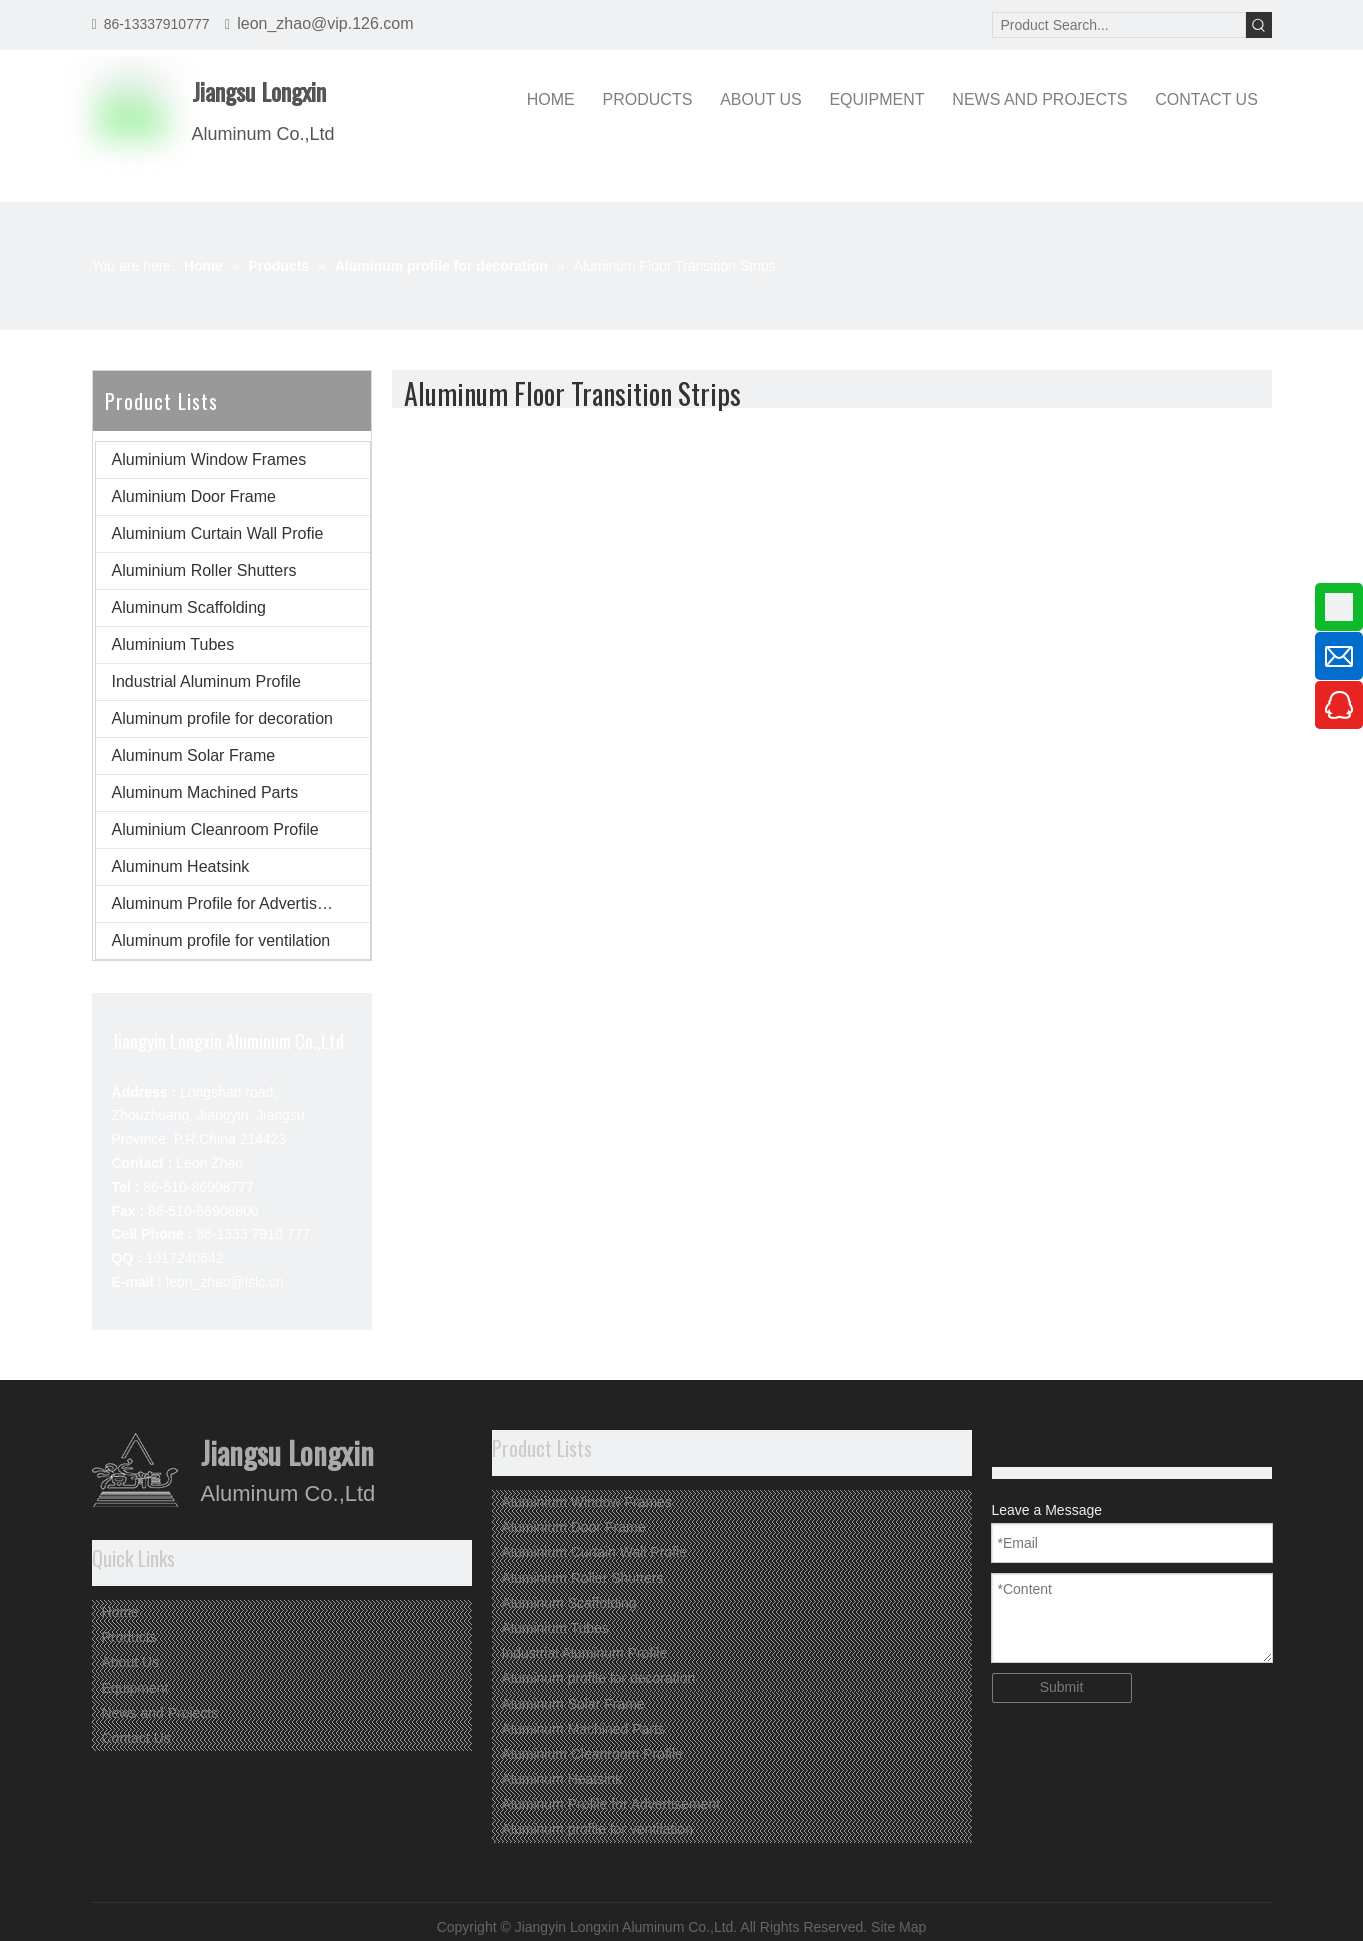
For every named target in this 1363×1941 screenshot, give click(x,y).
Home (120, 1612)
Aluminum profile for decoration (222, 718)
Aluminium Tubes (173, 644)
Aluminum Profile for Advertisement (237, 903)
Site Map (898, 1927)
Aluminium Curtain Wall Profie (218, 533)
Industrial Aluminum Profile (206, 681)
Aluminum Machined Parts (205, 792)
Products (129, 1637)
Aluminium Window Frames (209, 459)
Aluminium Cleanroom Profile (215, 829)
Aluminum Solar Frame (194, 755)
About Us (131, 1662)
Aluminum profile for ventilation (221, 940)
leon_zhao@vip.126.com (325, 23)
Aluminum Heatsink (181, 866)
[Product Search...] (1119, 25)
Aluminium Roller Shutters (204, 570)
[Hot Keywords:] (1259, 25)
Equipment (135, 1688)
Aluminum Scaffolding (189, 607)
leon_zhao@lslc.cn (225, 1282)
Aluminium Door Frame (194, 496)
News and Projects (160, 1713)
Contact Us (136, 1738)
